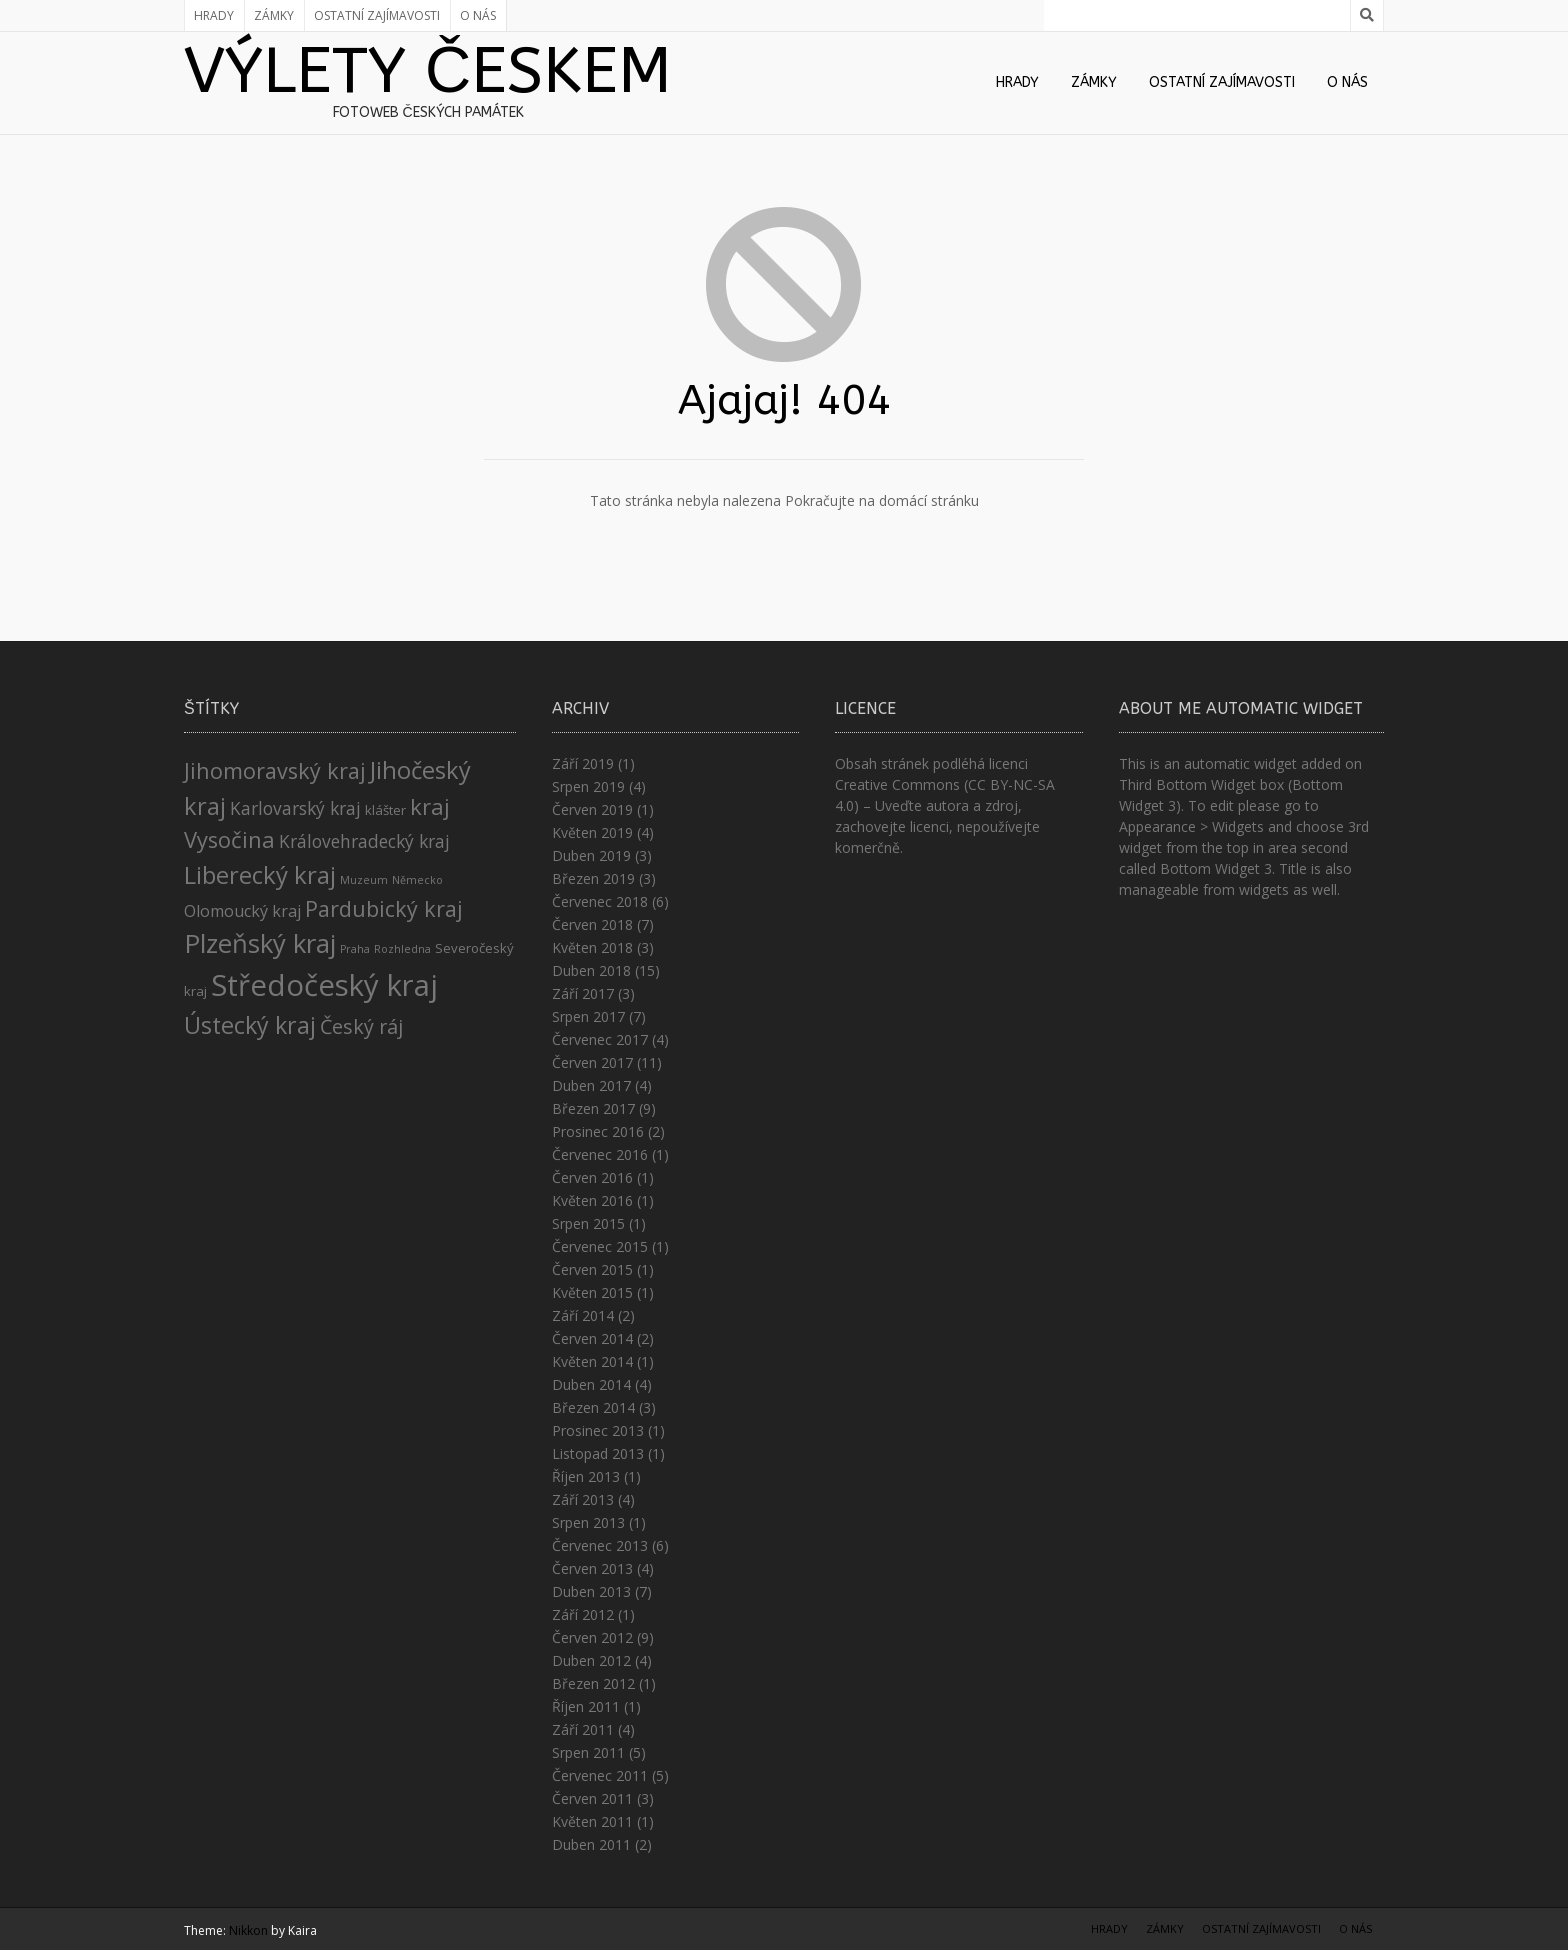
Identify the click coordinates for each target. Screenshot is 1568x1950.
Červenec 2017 (600, 1039)
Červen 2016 (592, 1177)
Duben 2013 (591, 1591)
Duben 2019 (591, 855)
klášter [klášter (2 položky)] (385, 810)
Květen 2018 (592, 947)
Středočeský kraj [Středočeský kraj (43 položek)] (324, 985)
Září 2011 (583, 1729)
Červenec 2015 (600, 1246)
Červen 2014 (592, 1338)
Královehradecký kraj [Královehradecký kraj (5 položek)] (364, 841)
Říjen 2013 (586, 1476)
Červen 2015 (592, 1269)
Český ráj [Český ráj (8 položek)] (361, 1026)
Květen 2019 (592, 832)
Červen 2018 (592, 924)
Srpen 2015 (588, 1223)
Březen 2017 (593, 1108)
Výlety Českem (428, 71)
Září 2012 (583, 1614)
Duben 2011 (591, 1844)
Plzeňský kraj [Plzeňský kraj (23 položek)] (260, 943)
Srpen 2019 (588, 786)
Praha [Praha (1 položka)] (355, 949)
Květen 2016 (592, 1200)
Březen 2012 (593, 1683)
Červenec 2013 (600, 1545)
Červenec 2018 (600, 901)
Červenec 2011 (600, 1775)
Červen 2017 (592, 1062)
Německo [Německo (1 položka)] (417, 880)
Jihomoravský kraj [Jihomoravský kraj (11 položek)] (275, 770)
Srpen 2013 (588, 1522)
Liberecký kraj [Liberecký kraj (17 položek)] (260, 874)
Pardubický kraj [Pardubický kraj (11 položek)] (384, 908)
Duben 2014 (591, 1384)
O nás (478, 15)
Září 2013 (583, 1499)
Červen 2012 (592, 1637)
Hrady (214, 15)
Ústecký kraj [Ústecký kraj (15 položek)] (250, 1025)
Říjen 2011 (586, 1706)
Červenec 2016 (600, 1154)
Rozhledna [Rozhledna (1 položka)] (402, 949)
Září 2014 (583, 1315)
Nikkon (248, 1930)
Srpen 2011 (588, 1752)
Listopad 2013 (598, 1453)
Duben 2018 (591, 970)
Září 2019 (583, 763)
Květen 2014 (592, 1361)
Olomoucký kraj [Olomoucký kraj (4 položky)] (242, 911)
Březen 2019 (593, 878)
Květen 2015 (592, 1292)
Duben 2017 (591, 1085)
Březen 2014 (593, 1407)
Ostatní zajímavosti (377, 15)
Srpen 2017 (588, 1016)
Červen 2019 (592, 809)
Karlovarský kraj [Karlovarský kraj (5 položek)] (295, 808)
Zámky (274, 15)
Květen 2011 (592, 1821)
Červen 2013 (592, 1568)
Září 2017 (583, 993)
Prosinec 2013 (598, 1430)
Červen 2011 (592, 1798)
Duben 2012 (591, 1660)
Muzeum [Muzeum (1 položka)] (364, 880)
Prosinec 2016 (598, 1131)
